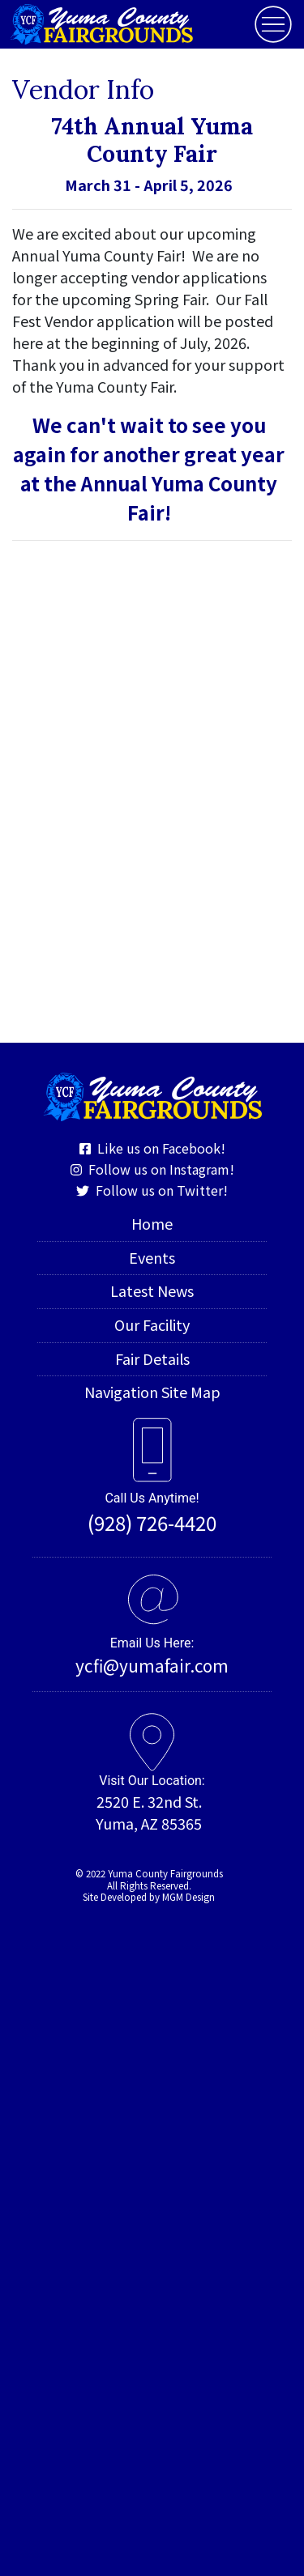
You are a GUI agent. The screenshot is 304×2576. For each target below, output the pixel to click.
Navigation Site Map (152, 1391)
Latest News (152, 1290)
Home (152, 1223)
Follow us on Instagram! (152, 1169)
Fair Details (152, 1358)
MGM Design (188, 1896)
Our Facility (152, 1324)
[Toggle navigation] (273, 24)
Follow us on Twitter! (152, 1190)
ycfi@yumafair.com (152, 1665)
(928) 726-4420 (152, 1522)
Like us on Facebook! (152, 1148)
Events (152, 1257)
